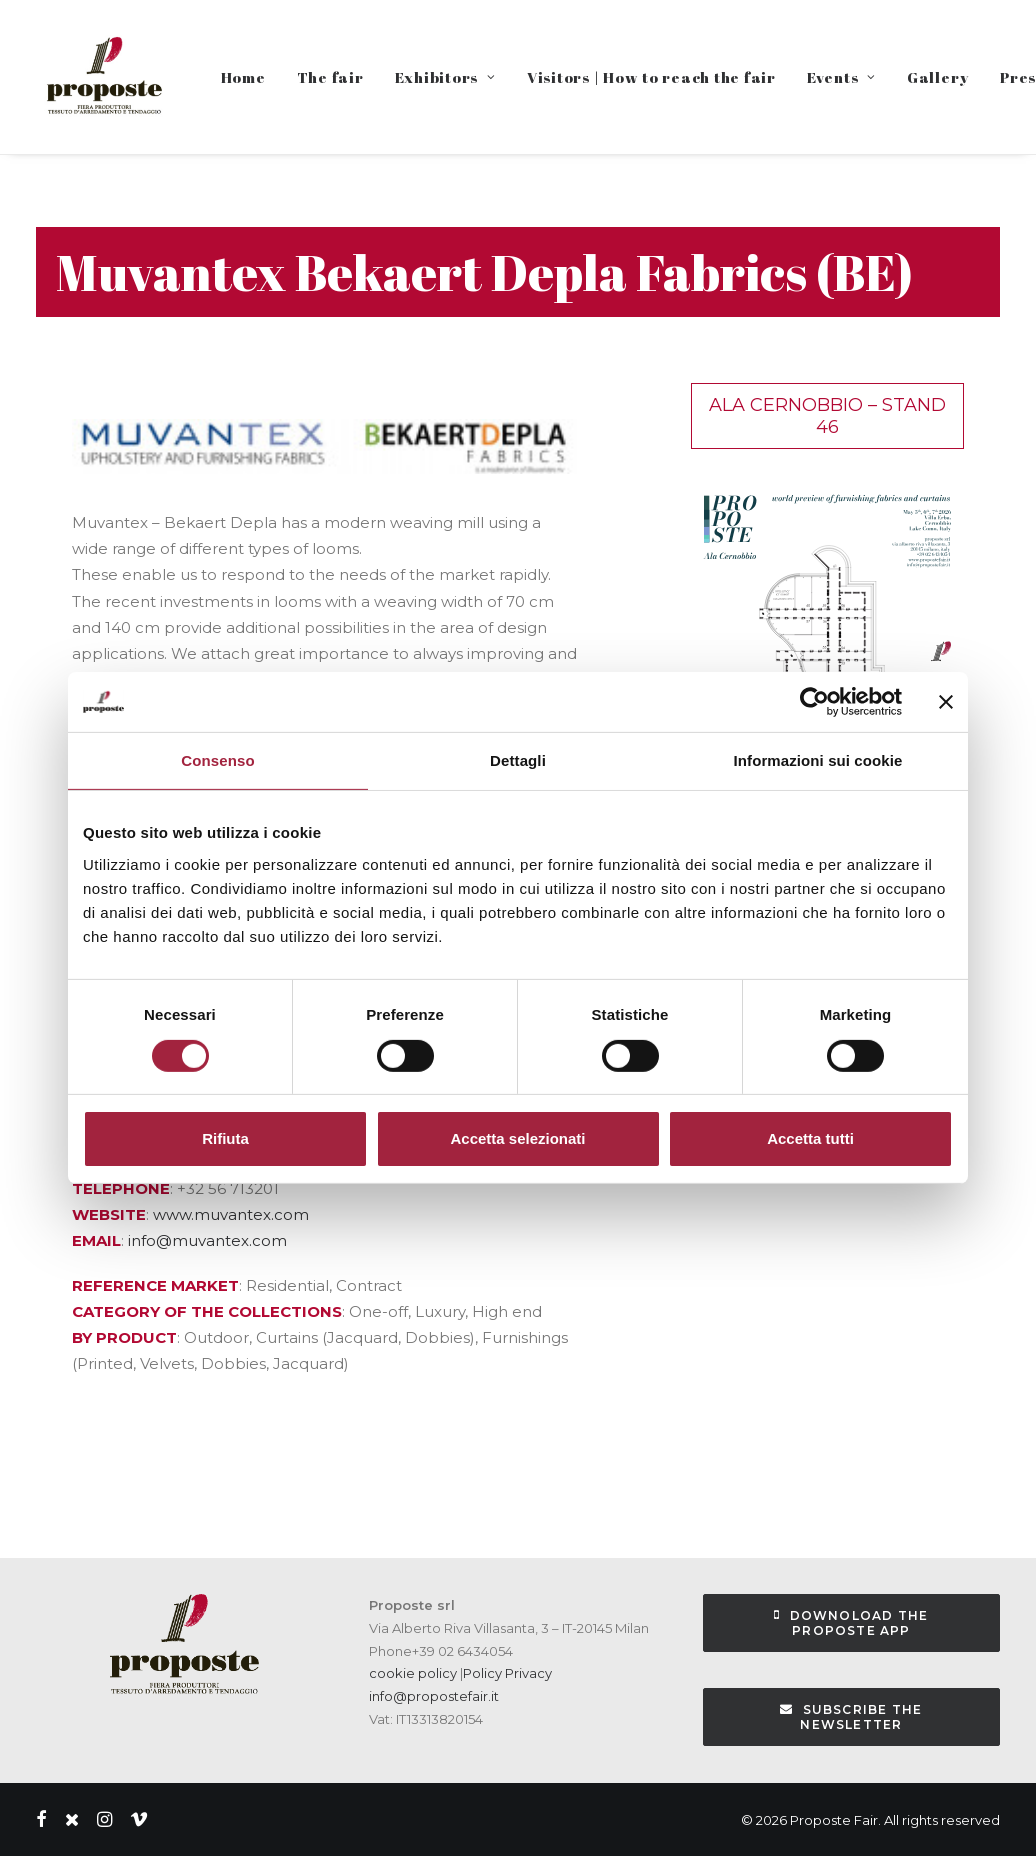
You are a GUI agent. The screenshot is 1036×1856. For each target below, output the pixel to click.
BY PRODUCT (124, 1337)
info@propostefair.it (434, 1696)
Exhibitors (445, 77)
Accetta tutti (810, 1138)
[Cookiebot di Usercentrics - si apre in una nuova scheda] (814, 702)
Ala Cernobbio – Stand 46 (827, 416)
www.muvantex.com (231, 1214)
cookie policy (413, 1673)
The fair (330, 77)
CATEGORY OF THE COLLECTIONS (207, 1311)
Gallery (938, 77)
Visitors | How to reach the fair (651, 77)
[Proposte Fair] (103, 77)
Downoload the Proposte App (853, 1623)
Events (841, 77)
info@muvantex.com (207, 1240)
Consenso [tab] (217, 760)
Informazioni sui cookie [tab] (818, 760)
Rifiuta (225, 1138)
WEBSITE (109, 1214)
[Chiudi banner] (946, 702)
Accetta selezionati (517, 1138)
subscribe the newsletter (853, 1717)
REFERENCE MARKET (155, 1285)
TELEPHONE (121, 1188)
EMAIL (96, 1240)
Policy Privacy (507, 1673)
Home (243, 77)
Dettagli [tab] (518, 760)
